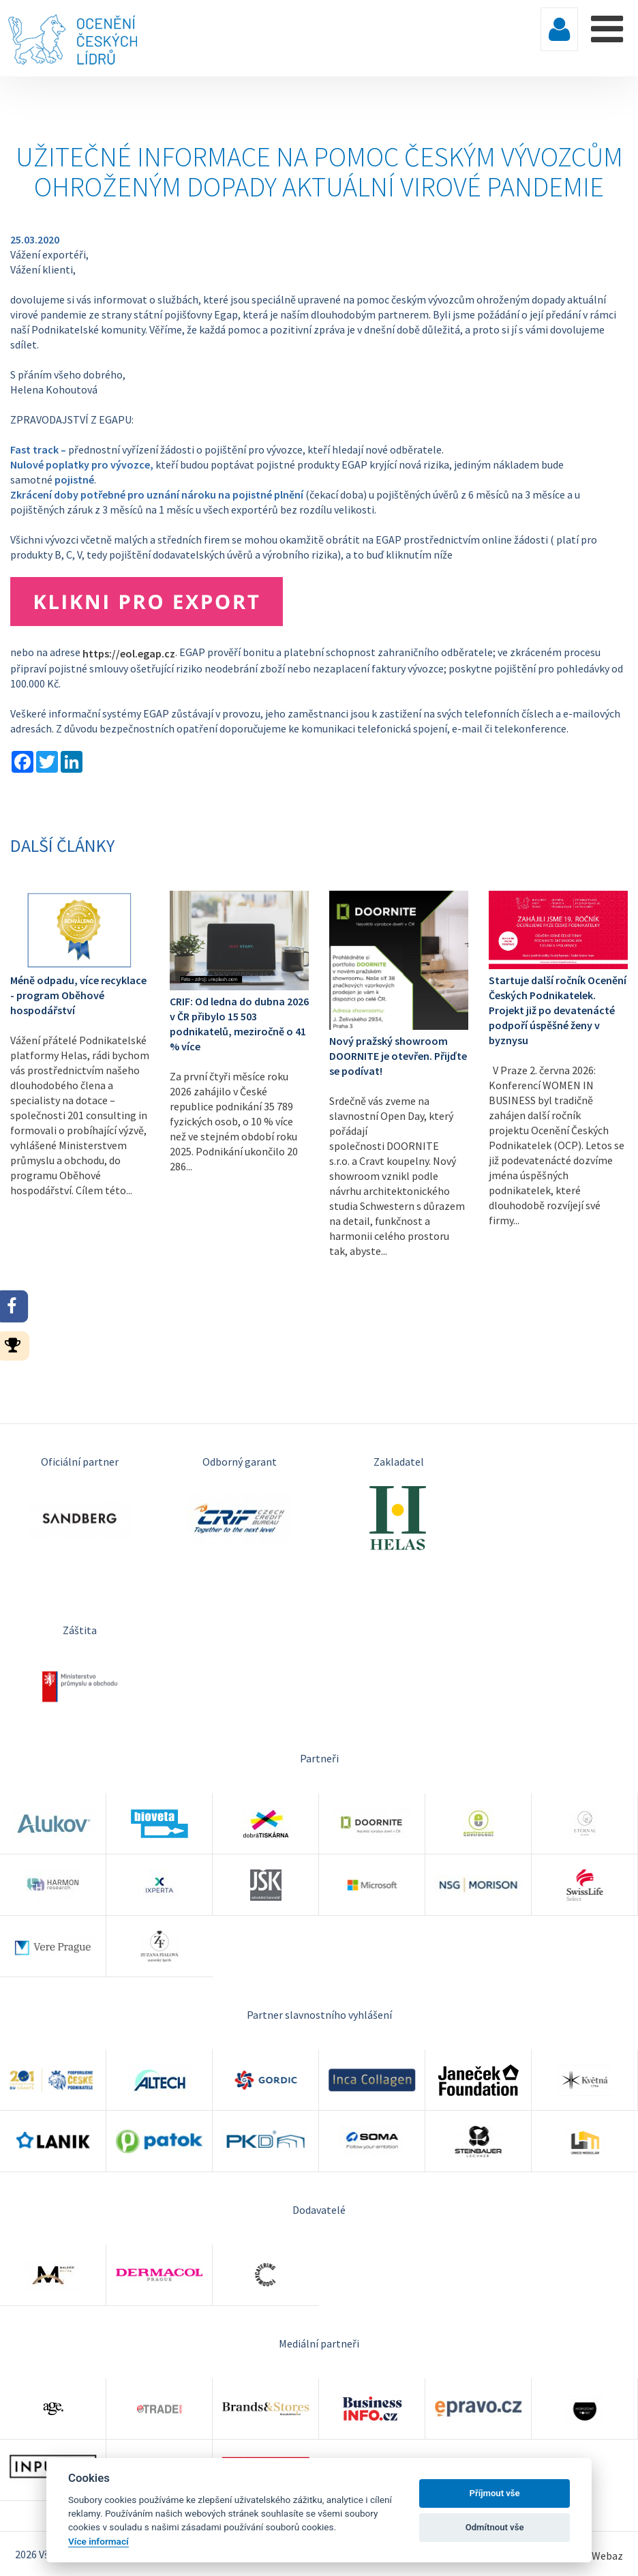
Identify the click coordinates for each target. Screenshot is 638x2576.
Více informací (98, 2541)
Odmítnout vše (495, 2527)
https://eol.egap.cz (128, 653)
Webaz (607, 2555)
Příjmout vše (495, 2493)
